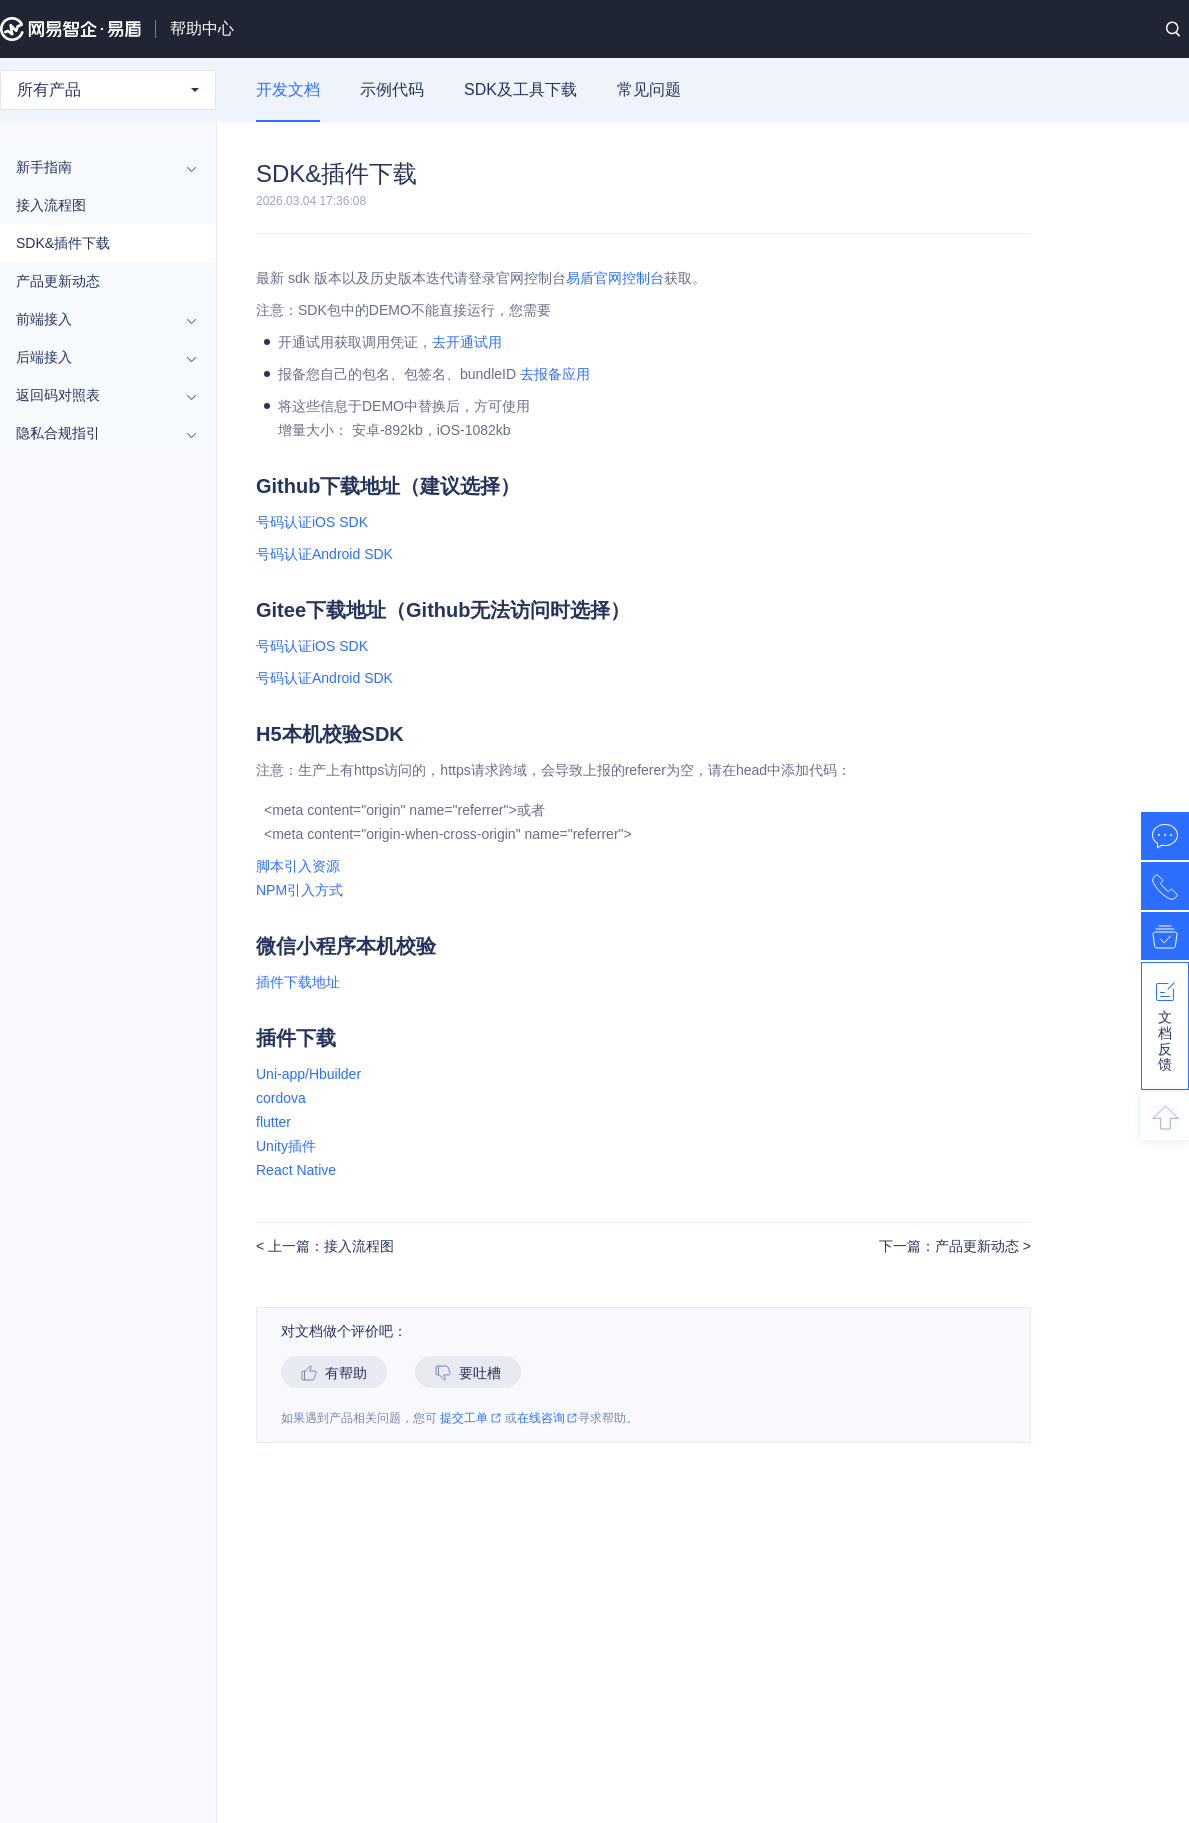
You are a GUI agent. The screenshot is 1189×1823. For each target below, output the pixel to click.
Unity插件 (286, 1146)
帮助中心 (202, 28)
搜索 (1173, 29)
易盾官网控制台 (615, 278)
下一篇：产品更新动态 (951, 1246)
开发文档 (288, 89)
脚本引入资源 (298, 866)
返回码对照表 (98, 395)
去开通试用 (467, 342)
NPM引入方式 (299, 890)
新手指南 (98, 167)
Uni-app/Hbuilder (308, 1074)
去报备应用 (555, 374)
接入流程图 (51, 205)
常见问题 (649, 89)
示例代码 (392, 89)
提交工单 (470, 1418)
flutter (273, 1122)
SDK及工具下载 (520, 89)
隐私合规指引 (98, 433)
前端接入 (98, 319)
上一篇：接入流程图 (329, 1246)
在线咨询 (547, 1418)
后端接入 (98, 357)
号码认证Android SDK (324, 554)
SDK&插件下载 (63, 243)
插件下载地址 (298, 982)
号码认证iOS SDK (312, 522)
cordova (281, 1098)
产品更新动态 (58, 281)
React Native (296, 1170)
